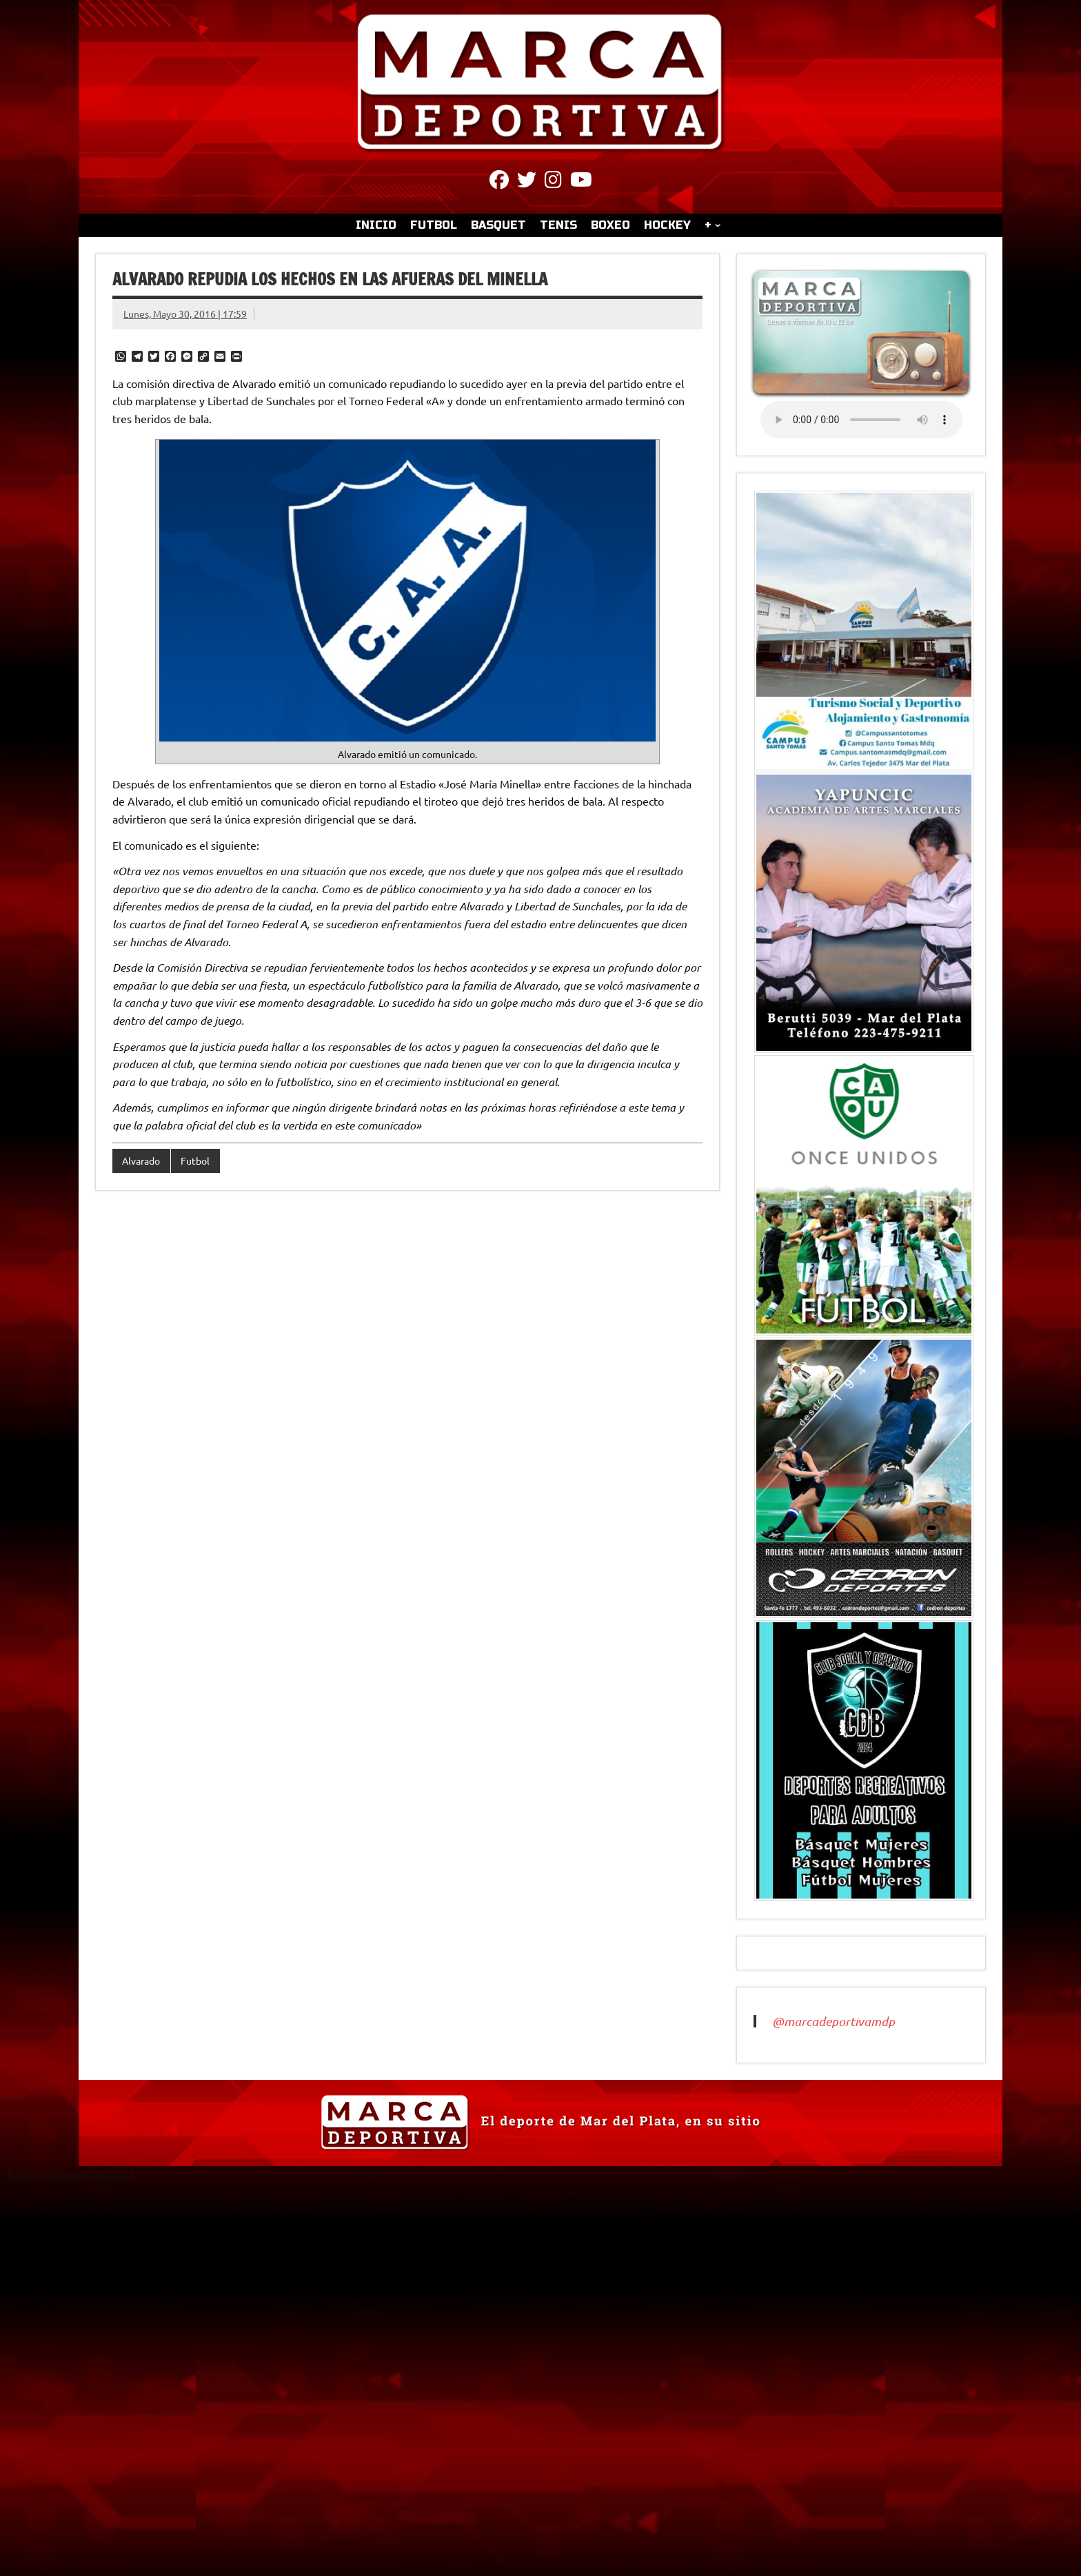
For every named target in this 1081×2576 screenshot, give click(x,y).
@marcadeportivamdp (833, 2021)
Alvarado (141, 1160)
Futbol (195, 1160)
